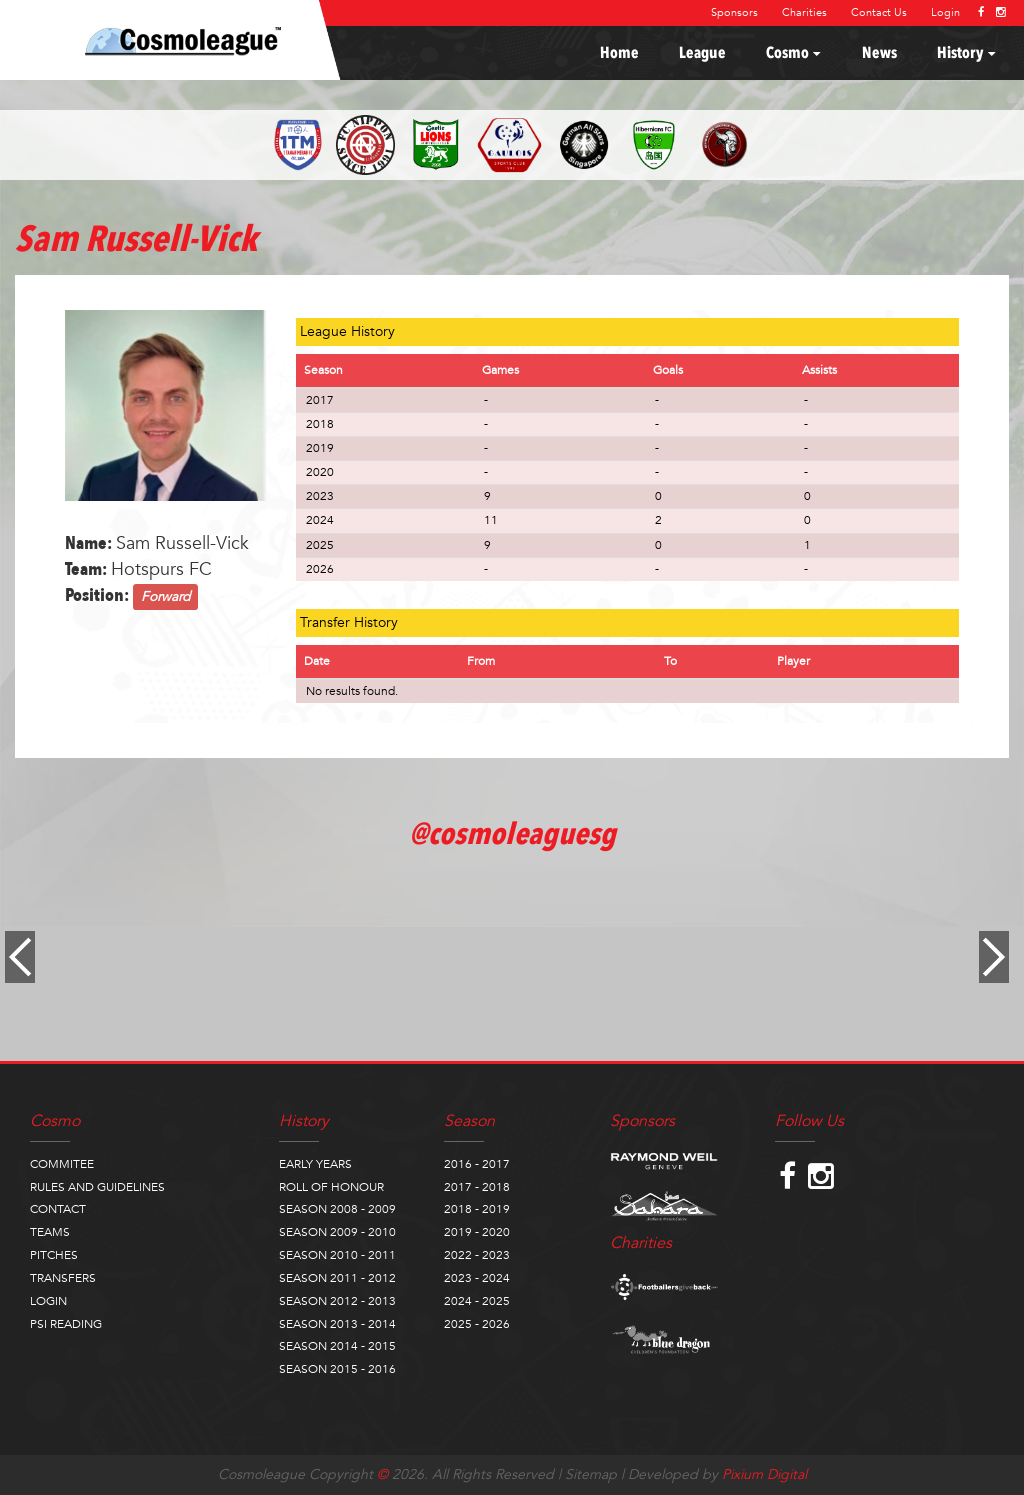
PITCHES (54, 1255)
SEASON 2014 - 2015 (337, 1346)
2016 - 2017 (477, 1164)
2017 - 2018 (477, 1187)
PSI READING (66, 1324)
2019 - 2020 (477, 1232)
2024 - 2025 (477, 1301)
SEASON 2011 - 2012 (337, 1278)
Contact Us (879, 12)
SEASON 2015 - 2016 (337, 1369)
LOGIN (48, 1301)
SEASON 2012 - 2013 (337, 1301)
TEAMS (50, 1232)
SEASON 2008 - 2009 (337, 1209)
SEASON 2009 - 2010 (337, 1232)
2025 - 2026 (477, 1324)
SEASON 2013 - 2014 (337, 1324)
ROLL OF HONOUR (331, 1187)
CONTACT (58, 1209)
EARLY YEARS (315, 1164)
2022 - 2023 (477, 1255)
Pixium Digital (764, 1474)
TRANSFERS (63, 1278)
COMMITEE (62, 1164)
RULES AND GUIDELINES (97, 1187)
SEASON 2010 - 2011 (337, 1255)
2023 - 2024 (477, 1278)
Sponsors (734, 12)
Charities (804, 12)
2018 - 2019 (477, 1209)
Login (945, 12)
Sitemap (591, 1474)
